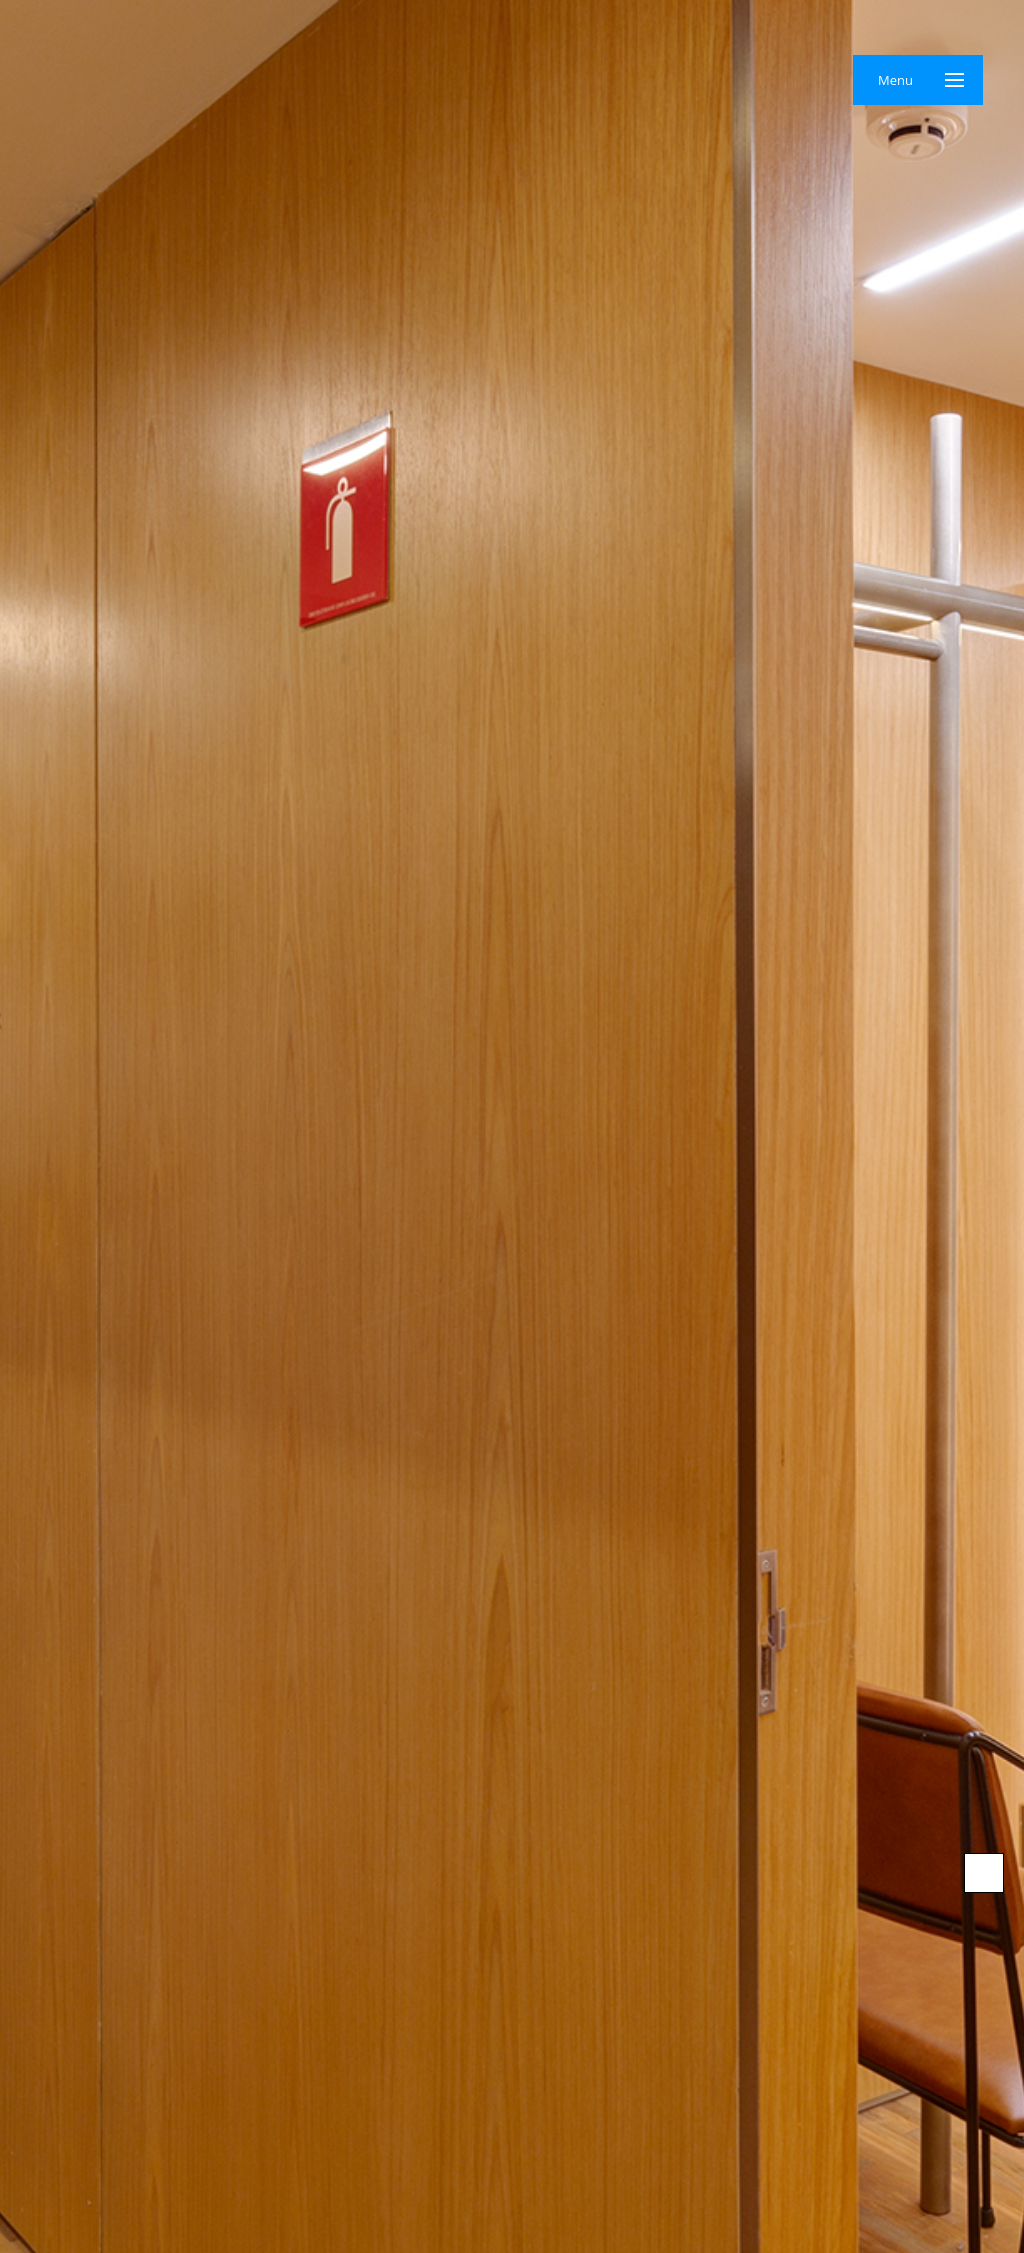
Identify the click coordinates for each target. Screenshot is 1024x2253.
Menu (895, 80)
